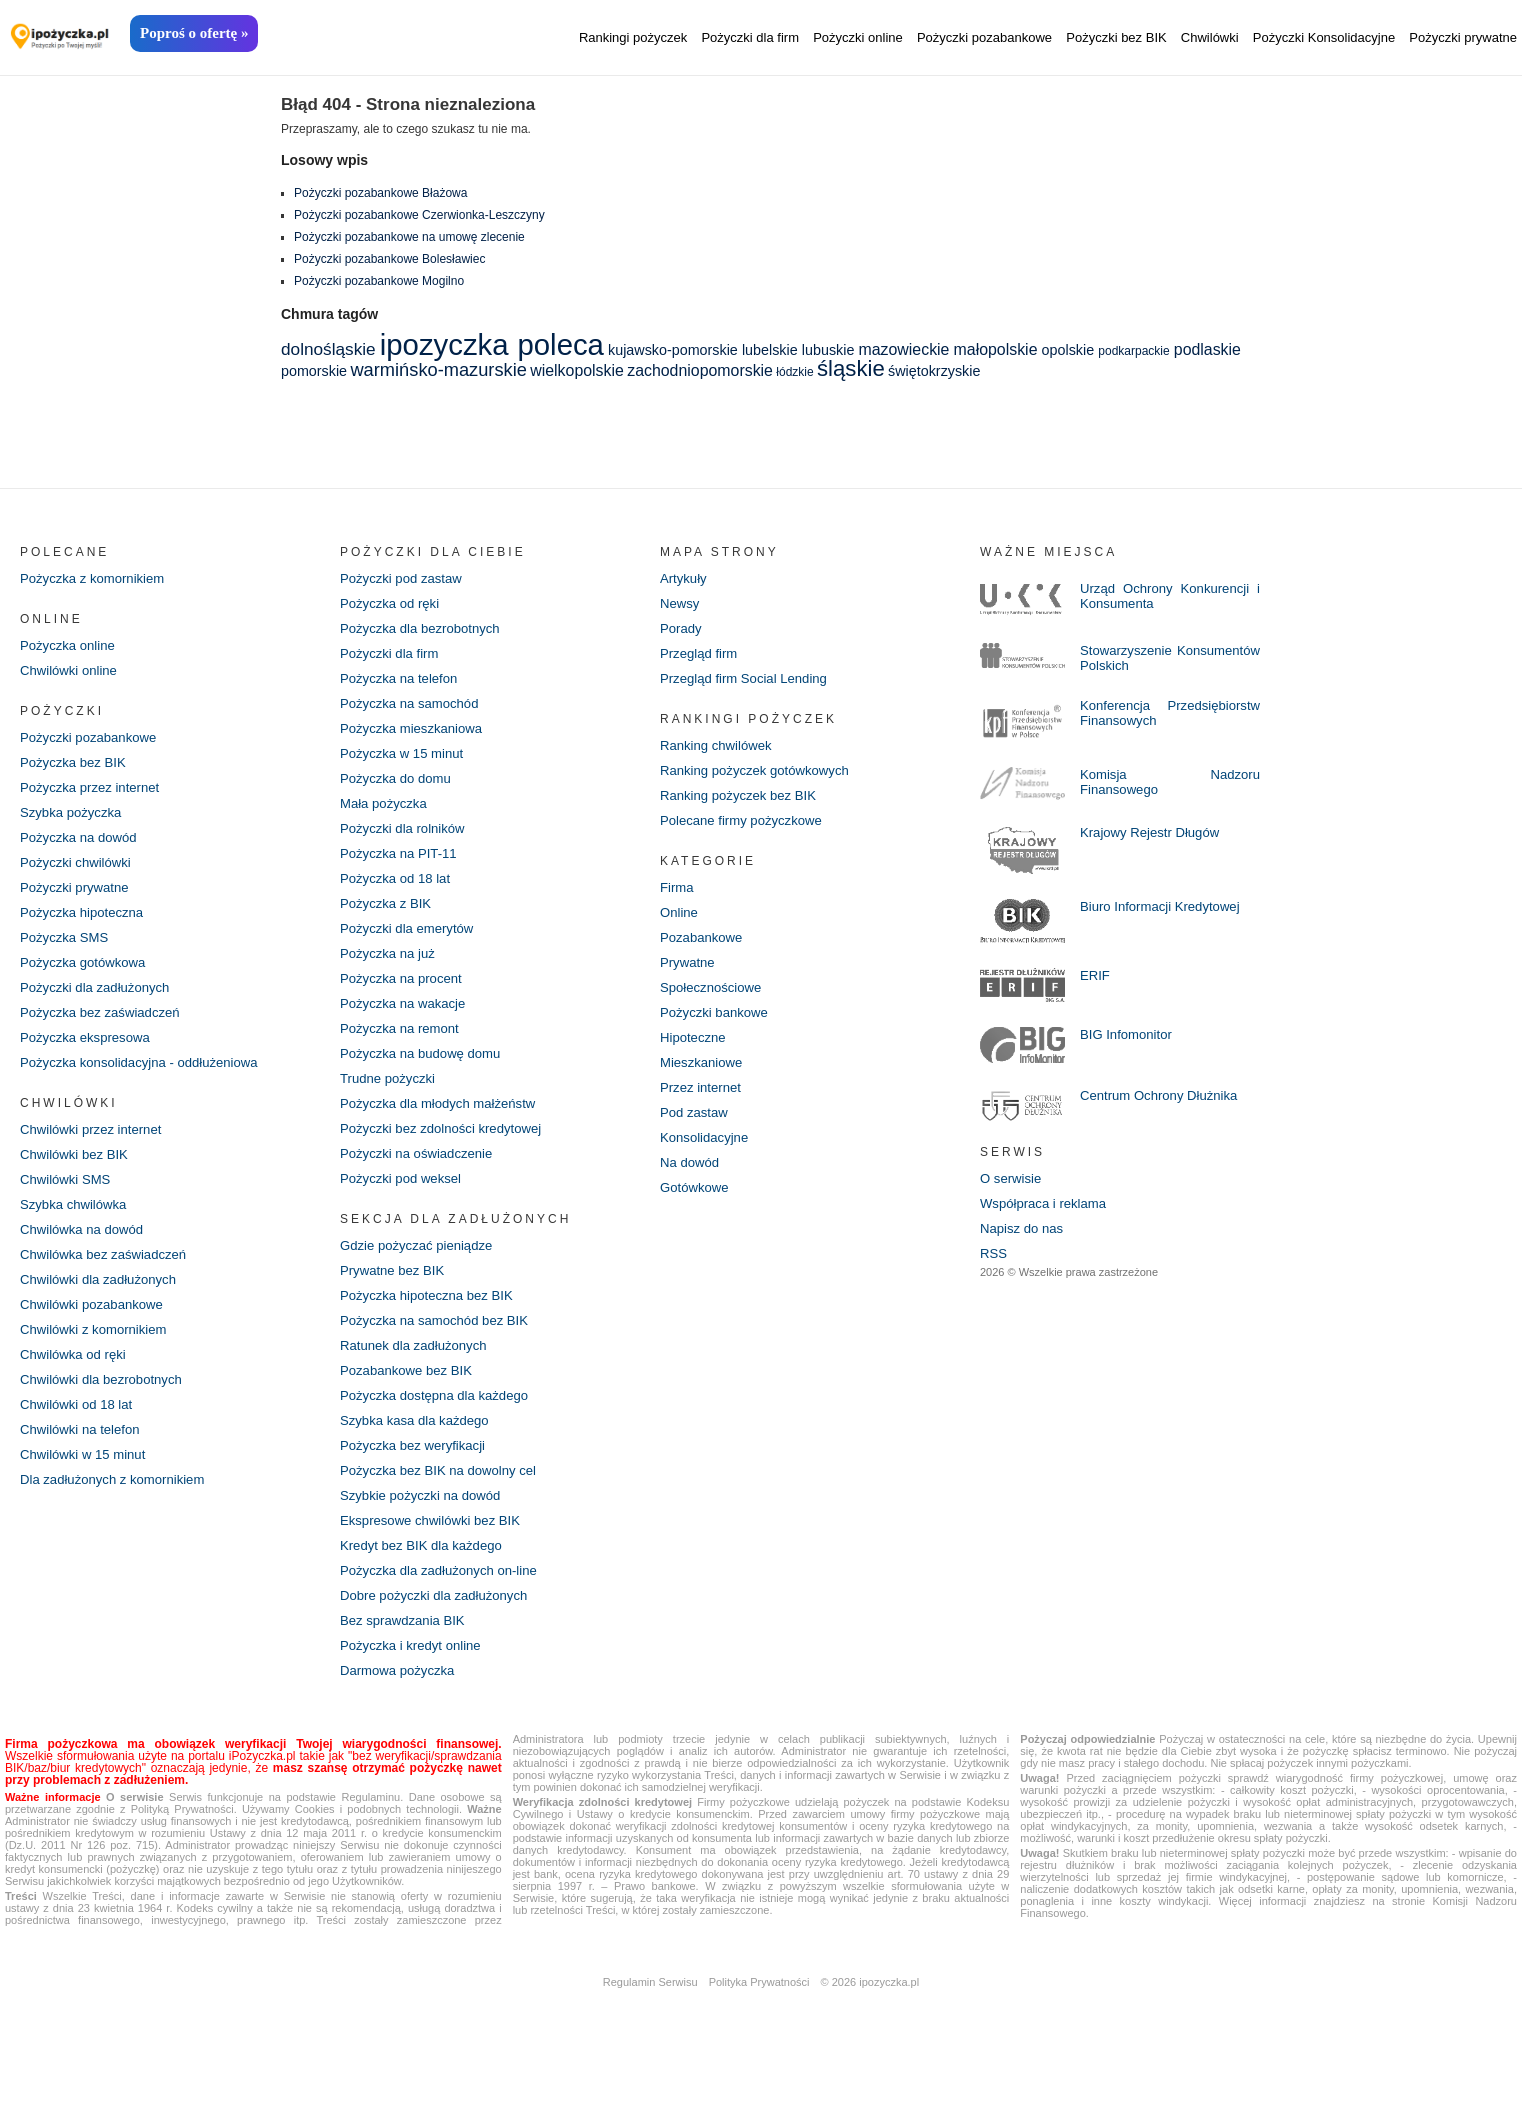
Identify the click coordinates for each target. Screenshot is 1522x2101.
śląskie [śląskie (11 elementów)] (851, 368)
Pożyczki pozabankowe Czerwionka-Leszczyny (419, 215)
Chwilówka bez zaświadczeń (108, 1277)
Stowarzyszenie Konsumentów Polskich (1152, 659)
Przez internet (703, 1105)
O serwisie (1012, 1181)
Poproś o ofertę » (194, 33)
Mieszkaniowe (704, 1079)
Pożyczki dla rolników (406, 839)
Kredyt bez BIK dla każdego (426, 1583)
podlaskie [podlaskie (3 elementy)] (1207, 349)
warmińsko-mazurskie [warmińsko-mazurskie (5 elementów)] (438, 369)
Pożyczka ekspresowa (89, 1053)
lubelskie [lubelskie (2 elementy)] (770, 350)
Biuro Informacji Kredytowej (1165, 909)
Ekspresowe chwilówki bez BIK (436, 1557)
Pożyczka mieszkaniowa (416, 735)
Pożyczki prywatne (1463, 37)
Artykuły (685, 579)
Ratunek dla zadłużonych (418, 1375)
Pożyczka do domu (399, 787)
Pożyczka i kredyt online (415, 1687)
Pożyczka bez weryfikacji (417, 1479)
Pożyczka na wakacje (407, 1021)
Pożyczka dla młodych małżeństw (444, 1125)
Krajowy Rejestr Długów (1154, 835)
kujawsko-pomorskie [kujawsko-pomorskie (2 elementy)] (673, 350)
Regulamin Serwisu (650, 2025)
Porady (682, 631)
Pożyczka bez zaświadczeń (105, 1027)
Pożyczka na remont (403, 1047)
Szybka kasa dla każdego (419, 1453)
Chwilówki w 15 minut (87, 1485)
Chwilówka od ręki (76, 1381)
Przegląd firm (701, 657)
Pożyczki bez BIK (1116, 37)
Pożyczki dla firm (750, 37)
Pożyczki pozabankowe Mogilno (379, 281)
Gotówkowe (696, 1209)
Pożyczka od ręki (393, 605)
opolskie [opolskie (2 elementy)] (1068, 350)
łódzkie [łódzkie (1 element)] (794, 372)
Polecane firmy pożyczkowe (746, 829)
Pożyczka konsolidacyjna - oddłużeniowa (147, 1079)
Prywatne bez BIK (395, 1297)
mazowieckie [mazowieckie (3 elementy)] (904, 349)
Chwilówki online (72, 673)
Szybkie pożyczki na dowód (425, 1531)
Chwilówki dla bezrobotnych (106, 1407)
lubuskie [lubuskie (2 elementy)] (828, 350)
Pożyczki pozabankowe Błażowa (380, 193)
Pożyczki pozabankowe (984, 37)
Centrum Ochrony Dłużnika (1164, 1098)
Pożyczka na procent (405, 995)
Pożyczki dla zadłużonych (100, 1001)
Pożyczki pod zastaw (405, 579)
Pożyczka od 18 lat (399, 891)
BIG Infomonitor (1129, 1037)
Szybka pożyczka (74, 819)
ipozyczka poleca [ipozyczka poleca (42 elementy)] (492, 344)
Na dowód (691, 1183)
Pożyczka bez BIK (76, 767)
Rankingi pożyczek (633, 37)
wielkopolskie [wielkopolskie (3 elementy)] (577, 370)
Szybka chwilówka (77, 1225)
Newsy (681, 605)
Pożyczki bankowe (717, 1027)
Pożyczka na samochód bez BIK (440, 1349)
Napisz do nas (1024, 1233)
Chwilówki (1210, 37)
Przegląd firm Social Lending (749, 683)
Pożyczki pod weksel (404, 1203)
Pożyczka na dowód (82, 845)
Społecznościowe (714, 1001)
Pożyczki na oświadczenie (421, 1177)
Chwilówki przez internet (95, 1147)
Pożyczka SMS (67, 949)
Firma (678, 897)
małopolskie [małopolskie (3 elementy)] (996, 349)
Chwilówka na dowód (86, 1251)
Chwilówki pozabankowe (96, 1329)
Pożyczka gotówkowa (87, 975)
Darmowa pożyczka (401, 1713)
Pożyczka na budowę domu (425, 1073)
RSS (994, 1259)
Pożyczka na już (390, 969)
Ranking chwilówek (719, 751)
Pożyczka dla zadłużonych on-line (445, 1609)
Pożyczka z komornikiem (97, 579)
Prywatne (689, 975)
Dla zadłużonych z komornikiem (118, 1511)
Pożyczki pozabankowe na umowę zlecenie (409, 237)
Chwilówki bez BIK (77, 1173)
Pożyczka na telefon (402, 683)
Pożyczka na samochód (414, 709)
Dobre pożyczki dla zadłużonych (440, 1635)
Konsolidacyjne (707, 1157)
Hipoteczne (695, 1053)
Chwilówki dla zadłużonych (103, 1303)
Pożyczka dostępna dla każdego (440, 1427)
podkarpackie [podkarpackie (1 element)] (1133, 351)
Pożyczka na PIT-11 (402, 865)
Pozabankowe (704, 949)
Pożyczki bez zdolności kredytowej (447, 1151)
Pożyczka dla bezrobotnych (425, 631)
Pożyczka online (70, 647)
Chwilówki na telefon (84, 1459)
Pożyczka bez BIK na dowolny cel (444, 1505)
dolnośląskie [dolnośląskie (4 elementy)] (328, 349)
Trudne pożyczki (390, 1099)
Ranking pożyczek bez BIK (743, 803)
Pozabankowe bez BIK (410, 1401)
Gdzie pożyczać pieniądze (421, 1271)
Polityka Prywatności (759, 2025)
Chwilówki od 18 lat (80, 1433)
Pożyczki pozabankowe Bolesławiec (389, 259)
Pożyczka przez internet (94, 793)
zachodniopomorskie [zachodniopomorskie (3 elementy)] (700, 370)
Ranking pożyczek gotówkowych (761, 777)
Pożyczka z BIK (388, 917)
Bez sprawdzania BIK (406, 1661)
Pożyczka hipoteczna (86, 923)
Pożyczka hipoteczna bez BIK (432, 1323)
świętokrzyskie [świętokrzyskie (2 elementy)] (934, 371)
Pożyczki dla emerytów (411, 943)
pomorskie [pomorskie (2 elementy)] (314, 371)
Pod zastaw (696, 1131)
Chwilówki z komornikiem (98, 1355)
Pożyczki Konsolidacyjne (1324, 37)
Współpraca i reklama (1047, 1207)
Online (680, 923)
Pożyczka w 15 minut (406, 761)
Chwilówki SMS (68, 1199)
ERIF (1096, 978)
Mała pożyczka (386, 813)
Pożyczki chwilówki (79, 871)
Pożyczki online (858, 37)
